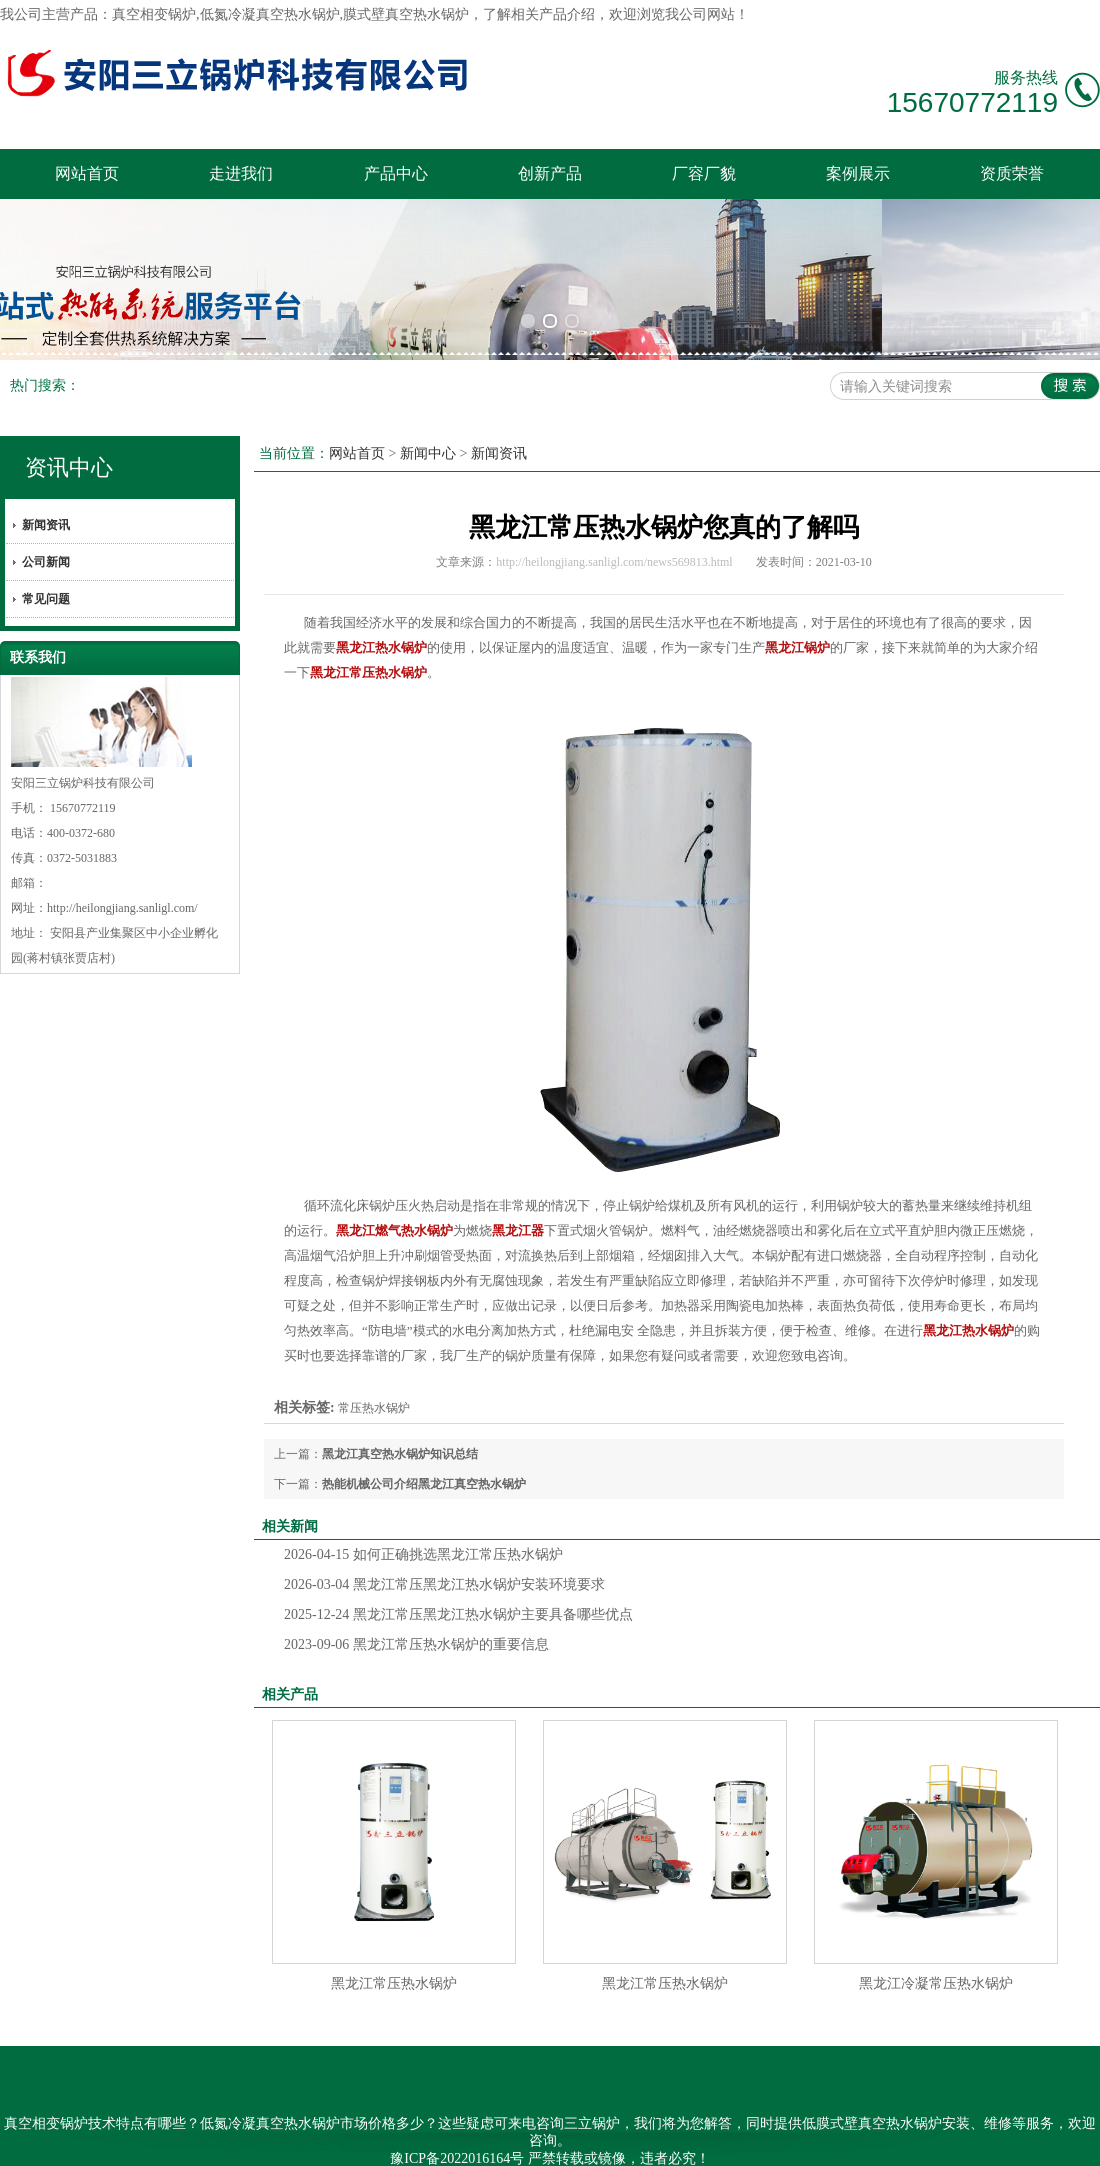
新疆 (503, 2139)
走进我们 (241, 173)
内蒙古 (650, 2139)
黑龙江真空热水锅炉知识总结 (400, 1419)
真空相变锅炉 (154, 14)
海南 (471, 2139)
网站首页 (87, 173)
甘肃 (720, 2139)
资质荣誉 (1012, 173)
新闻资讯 (46, 490)
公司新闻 (46, 527)
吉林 (611, 2139)
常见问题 (46, 564)
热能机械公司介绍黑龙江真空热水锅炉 (424, 1449)
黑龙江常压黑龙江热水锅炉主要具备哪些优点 (458, 1579)
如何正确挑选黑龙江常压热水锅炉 (423, 1519)
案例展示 (858, 173)
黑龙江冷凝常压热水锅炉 (936, 1948)
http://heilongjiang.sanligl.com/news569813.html (614, 527)
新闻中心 (428, 418)
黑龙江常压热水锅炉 (394, 1948)
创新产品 (550, 173)
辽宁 (580, 2139)
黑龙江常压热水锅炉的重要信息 (416, 1609)
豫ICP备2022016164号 (457, 2122)
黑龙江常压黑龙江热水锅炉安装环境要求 (444, 1549)
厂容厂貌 (704, 173)
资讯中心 (69, 432)
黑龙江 (541, 2139)
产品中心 (396, 173)
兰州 (688, 2139)
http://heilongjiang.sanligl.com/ (122, 873)
